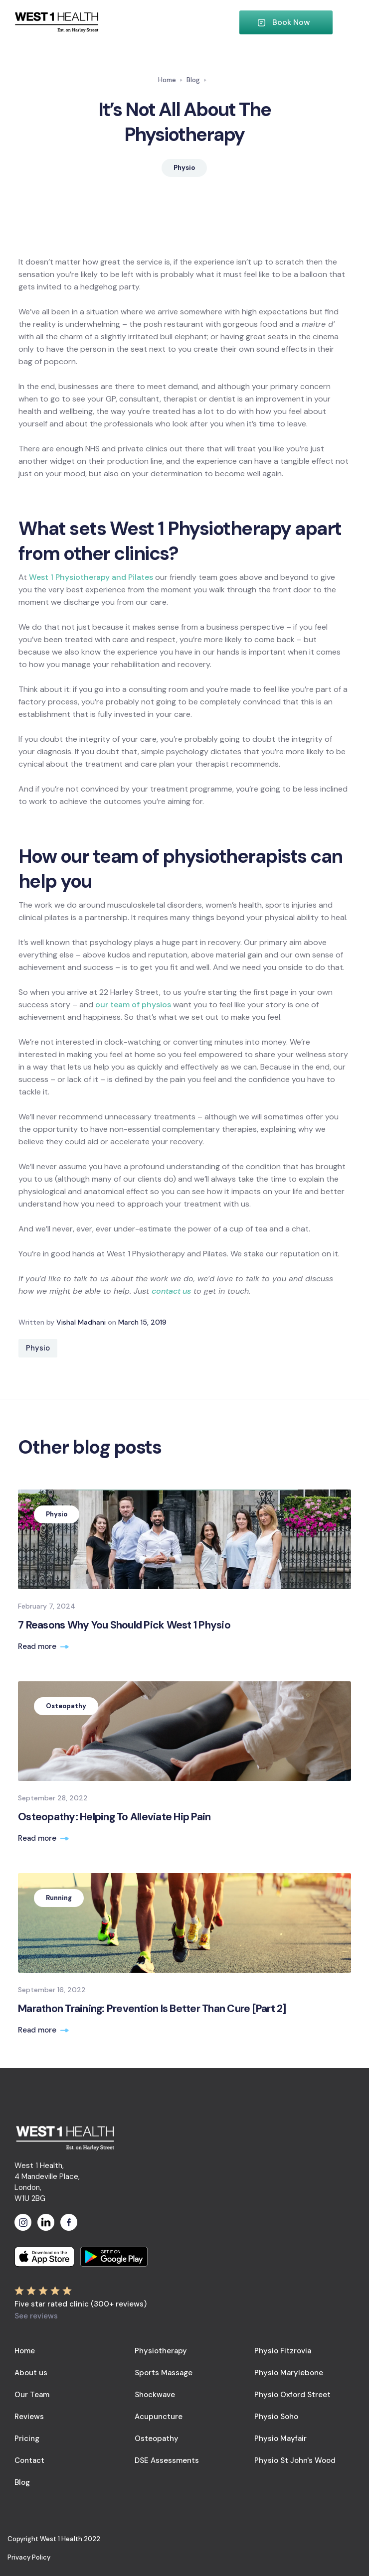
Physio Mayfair (280, 2438)
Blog (193, 80)
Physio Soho (276, 2417)
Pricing (26, 2438)
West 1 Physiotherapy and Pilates (91, 577)
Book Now (291, 22)
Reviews (29, 2417)
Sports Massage (163, 2373)
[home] (126, 22)
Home (167, 80)
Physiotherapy (161, 2351)
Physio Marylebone (288, 2373)
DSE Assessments (167, 2460)
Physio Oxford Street (292, 2395)
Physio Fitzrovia (282, 2351)
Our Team (31, 2395)
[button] (344, 22)
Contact (29, 2460)
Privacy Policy (28, 2557)
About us (30, 2373)
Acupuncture (159, 2417)
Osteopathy (157, 2438)
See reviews (36, 2316)
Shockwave (155, 2395)
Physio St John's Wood (295, 2460)
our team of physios (133, 1004)
